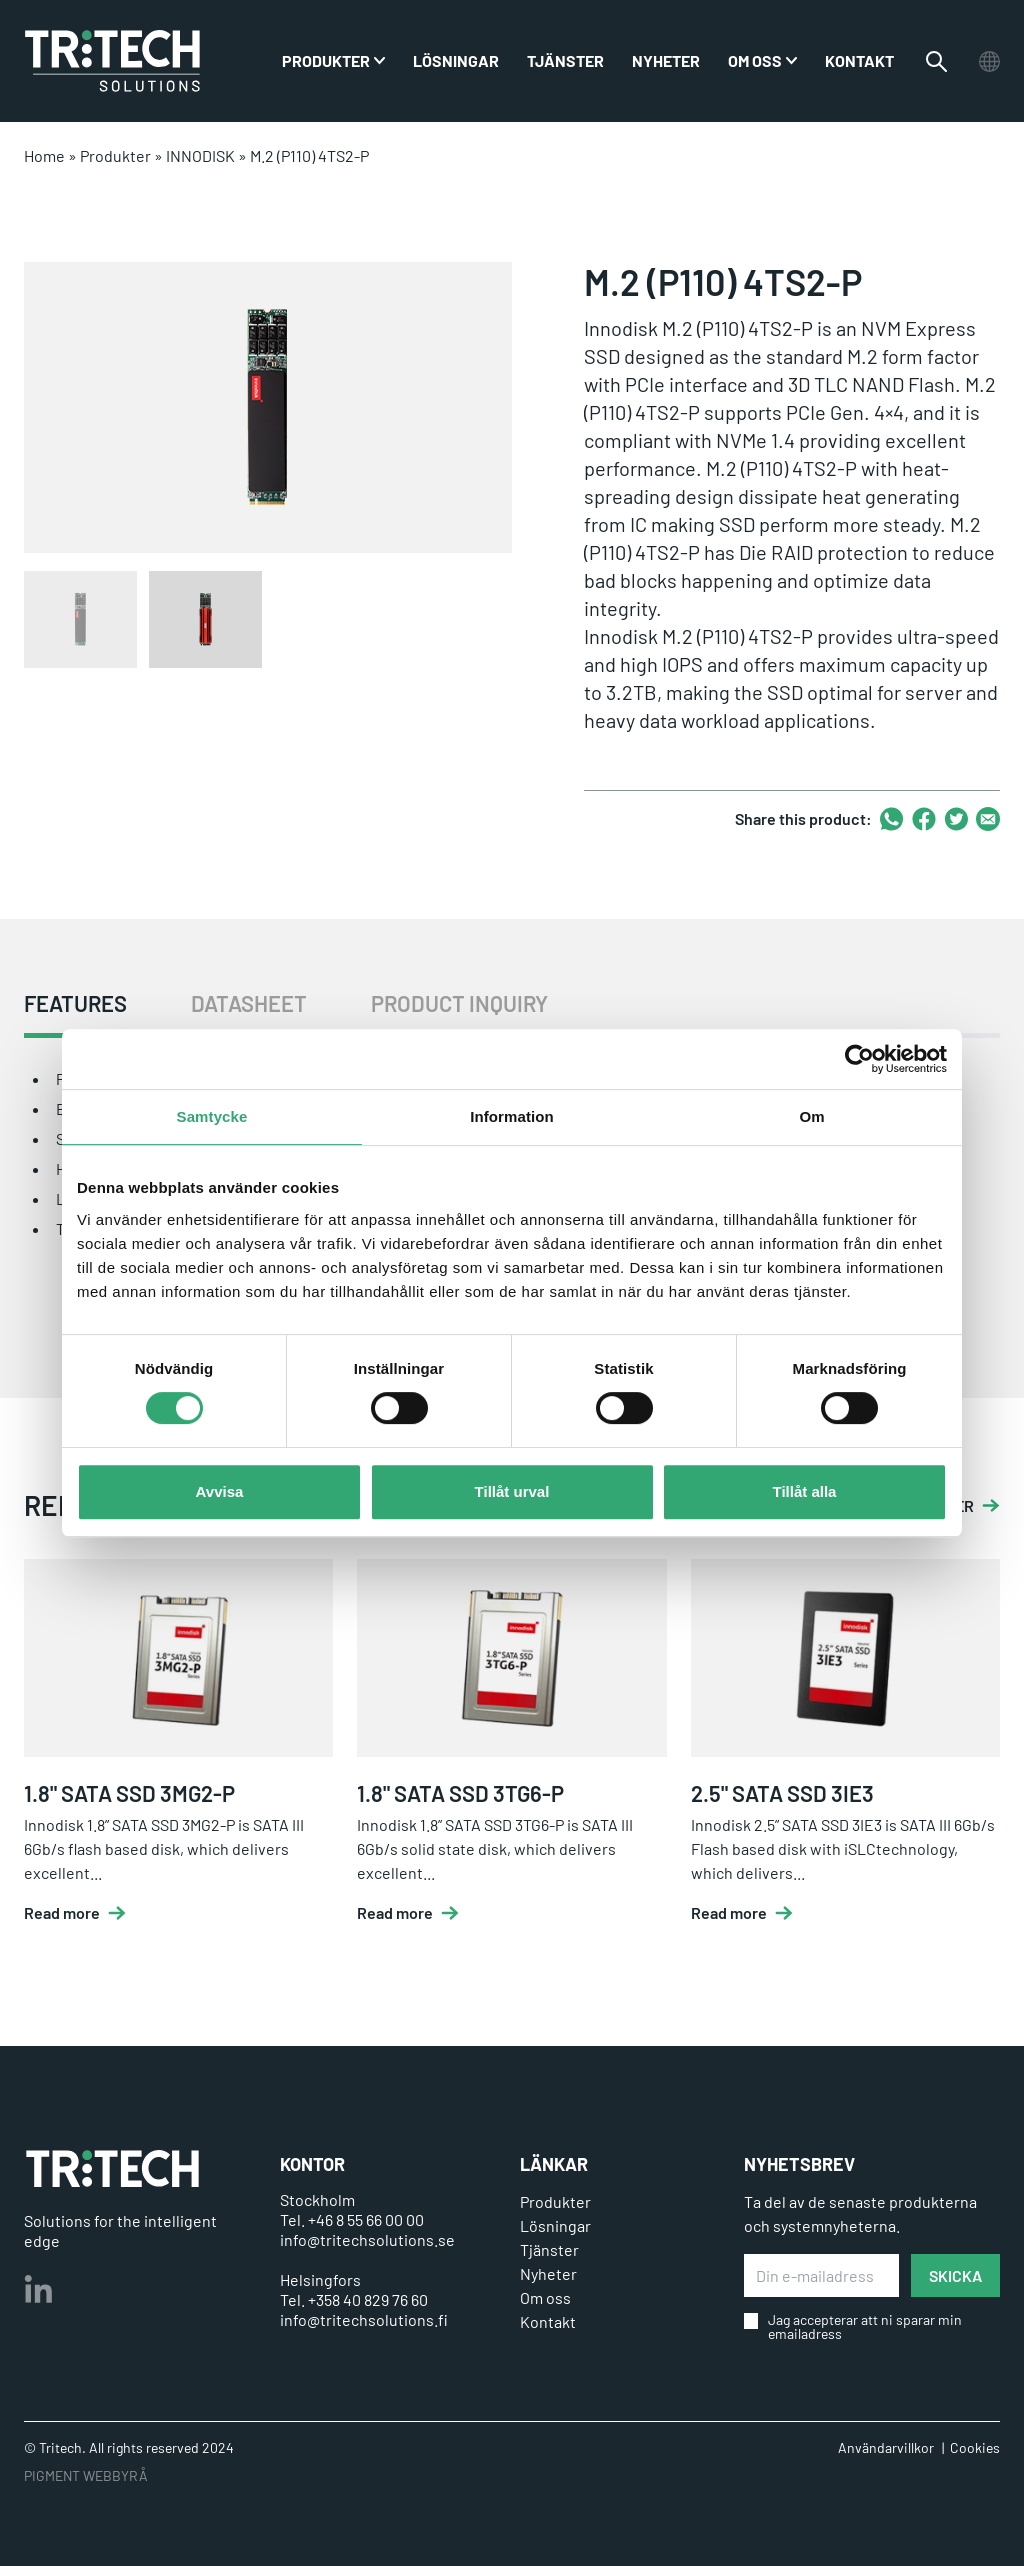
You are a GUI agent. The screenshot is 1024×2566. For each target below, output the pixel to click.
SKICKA (955, 2275)
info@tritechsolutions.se (367, 2239)
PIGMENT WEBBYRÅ (86, 2475)
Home (44, 155)
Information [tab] (512, 1116)
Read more (62, 1913)
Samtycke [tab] (212, 1116)
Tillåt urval (512, 1491)
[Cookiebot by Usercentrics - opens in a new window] (859, 1059)
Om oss (755, 60)
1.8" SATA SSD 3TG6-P (460, 1793)
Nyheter (666, 60)
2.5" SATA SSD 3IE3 (782, 1793)
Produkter (115, 155)
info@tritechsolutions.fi (364, 2319)
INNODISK (200, 155)
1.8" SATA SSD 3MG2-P (129, 1793)
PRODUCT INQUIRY (459, 1003)
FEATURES (75, 1003)
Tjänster (565, 60)
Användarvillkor (886, 2447)
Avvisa (220, 1491)
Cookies (975, 2447)
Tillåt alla (805, 1491)
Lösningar (456, 60)
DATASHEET (249, 1003)
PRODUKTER (326, 60)
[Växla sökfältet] (936, 61)
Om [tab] (811, 1116)
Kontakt (859, 60)
